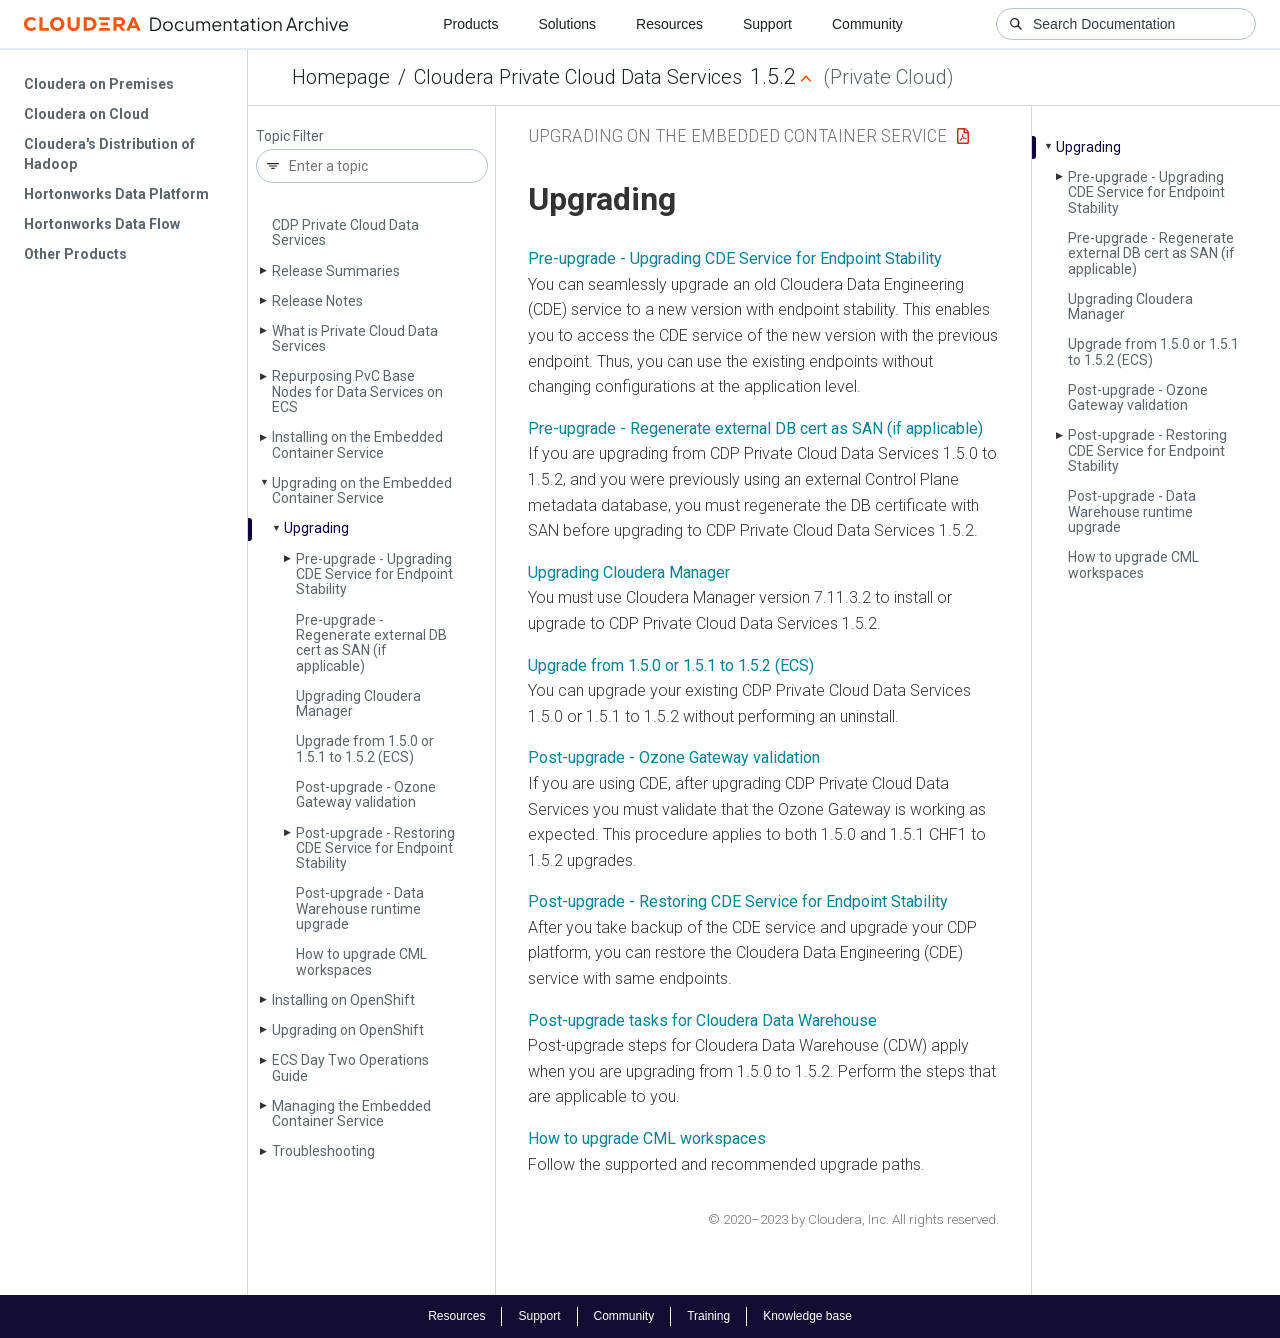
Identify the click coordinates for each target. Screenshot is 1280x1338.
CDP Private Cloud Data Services (345, 232)
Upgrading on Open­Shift (348, 1030)
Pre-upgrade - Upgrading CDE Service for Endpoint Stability (374, 574)
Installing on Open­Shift (343, 1000)
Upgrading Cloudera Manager (358, 703)
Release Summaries (336, 271)
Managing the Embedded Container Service (351, 1113)
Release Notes (317, 301)
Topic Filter (290, 136)
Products (470, 24)
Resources (669, 24)
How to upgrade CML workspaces (361, 961)
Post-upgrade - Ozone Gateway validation (366, 794)
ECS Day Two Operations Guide (350, 1067)
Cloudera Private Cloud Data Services (578, 77)
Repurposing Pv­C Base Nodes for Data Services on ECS (357, 391)
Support (767, 24)
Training (708, 1316)
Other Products (75, 254)
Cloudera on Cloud (86, 114)
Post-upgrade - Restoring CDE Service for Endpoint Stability (375, 848)
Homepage (341, 77)
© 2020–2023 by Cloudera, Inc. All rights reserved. (853, 1219)
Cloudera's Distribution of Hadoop (109, 154)
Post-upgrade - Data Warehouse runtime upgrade (360, 908)
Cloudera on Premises (99, 84)
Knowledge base (807, 1316)
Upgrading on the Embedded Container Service (362, 490)
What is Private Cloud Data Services (355, 338)
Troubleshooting (323, 1151)
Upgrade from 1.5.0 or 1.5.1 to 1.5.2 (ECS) (365, 748)
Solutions (567, 24)
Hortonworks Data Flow (102, 224)
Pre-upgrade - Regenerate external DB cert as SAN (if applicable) (371, 643)
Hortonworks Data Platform (116, 194)
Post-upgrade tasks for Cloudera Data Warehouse (702, 1020)
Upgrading (316, 528)
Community (867, 24)
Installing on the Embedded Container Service (357, 444)
